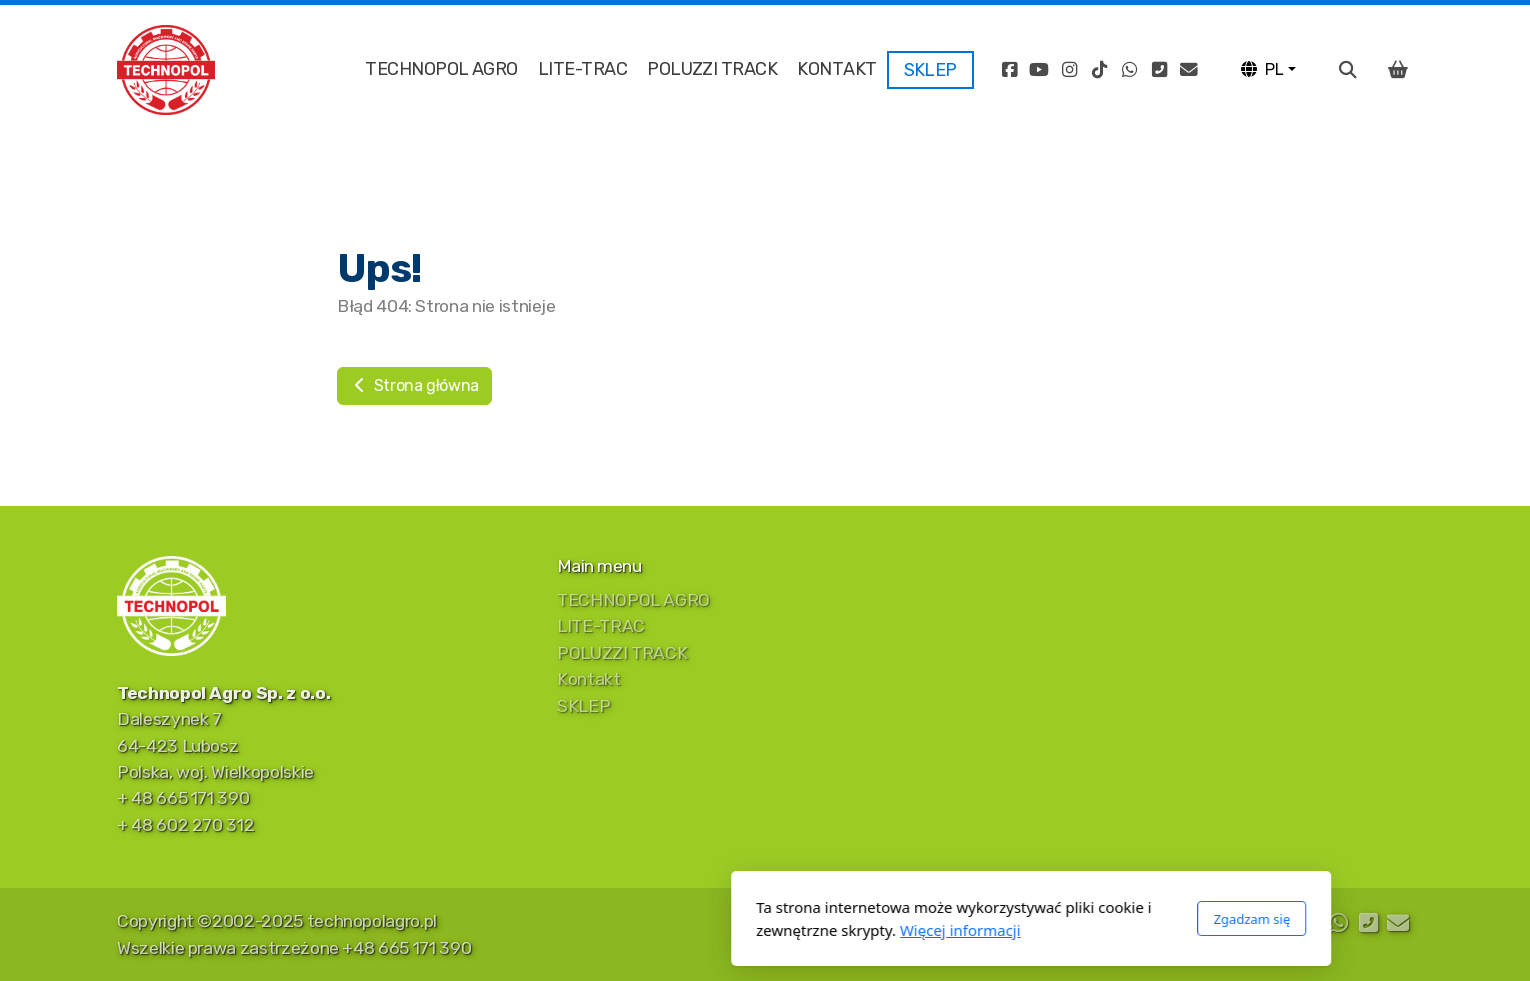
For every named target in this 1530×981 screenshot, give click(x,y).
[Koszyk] (1398, 70)
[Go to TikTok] (1099, 70)
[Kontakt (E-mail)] (1189, 70)
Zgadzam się (985, 919)
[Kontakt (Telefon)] (1159, 70)
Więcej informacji (694, 930)
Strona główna (414, 385)
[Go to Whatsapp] (1129, 70)
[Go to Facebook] (1009, 70)
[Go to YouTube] (1039, 70)
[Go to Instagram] (1069, 70)
